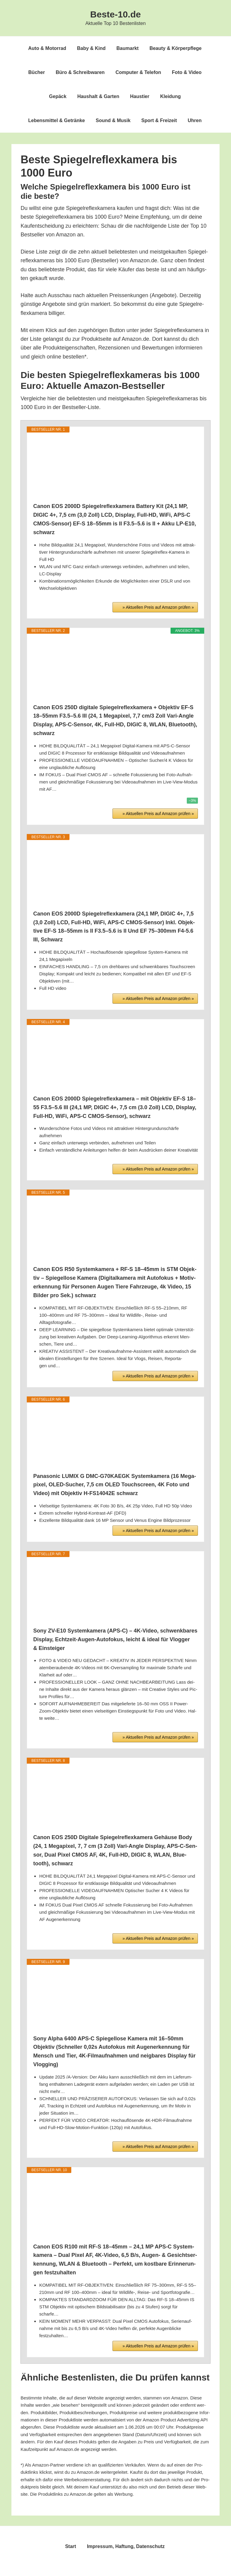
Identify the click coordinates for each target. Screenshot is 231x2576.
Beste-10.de (115, 14)
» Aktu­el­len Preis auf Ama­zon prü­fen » (158, 607)
